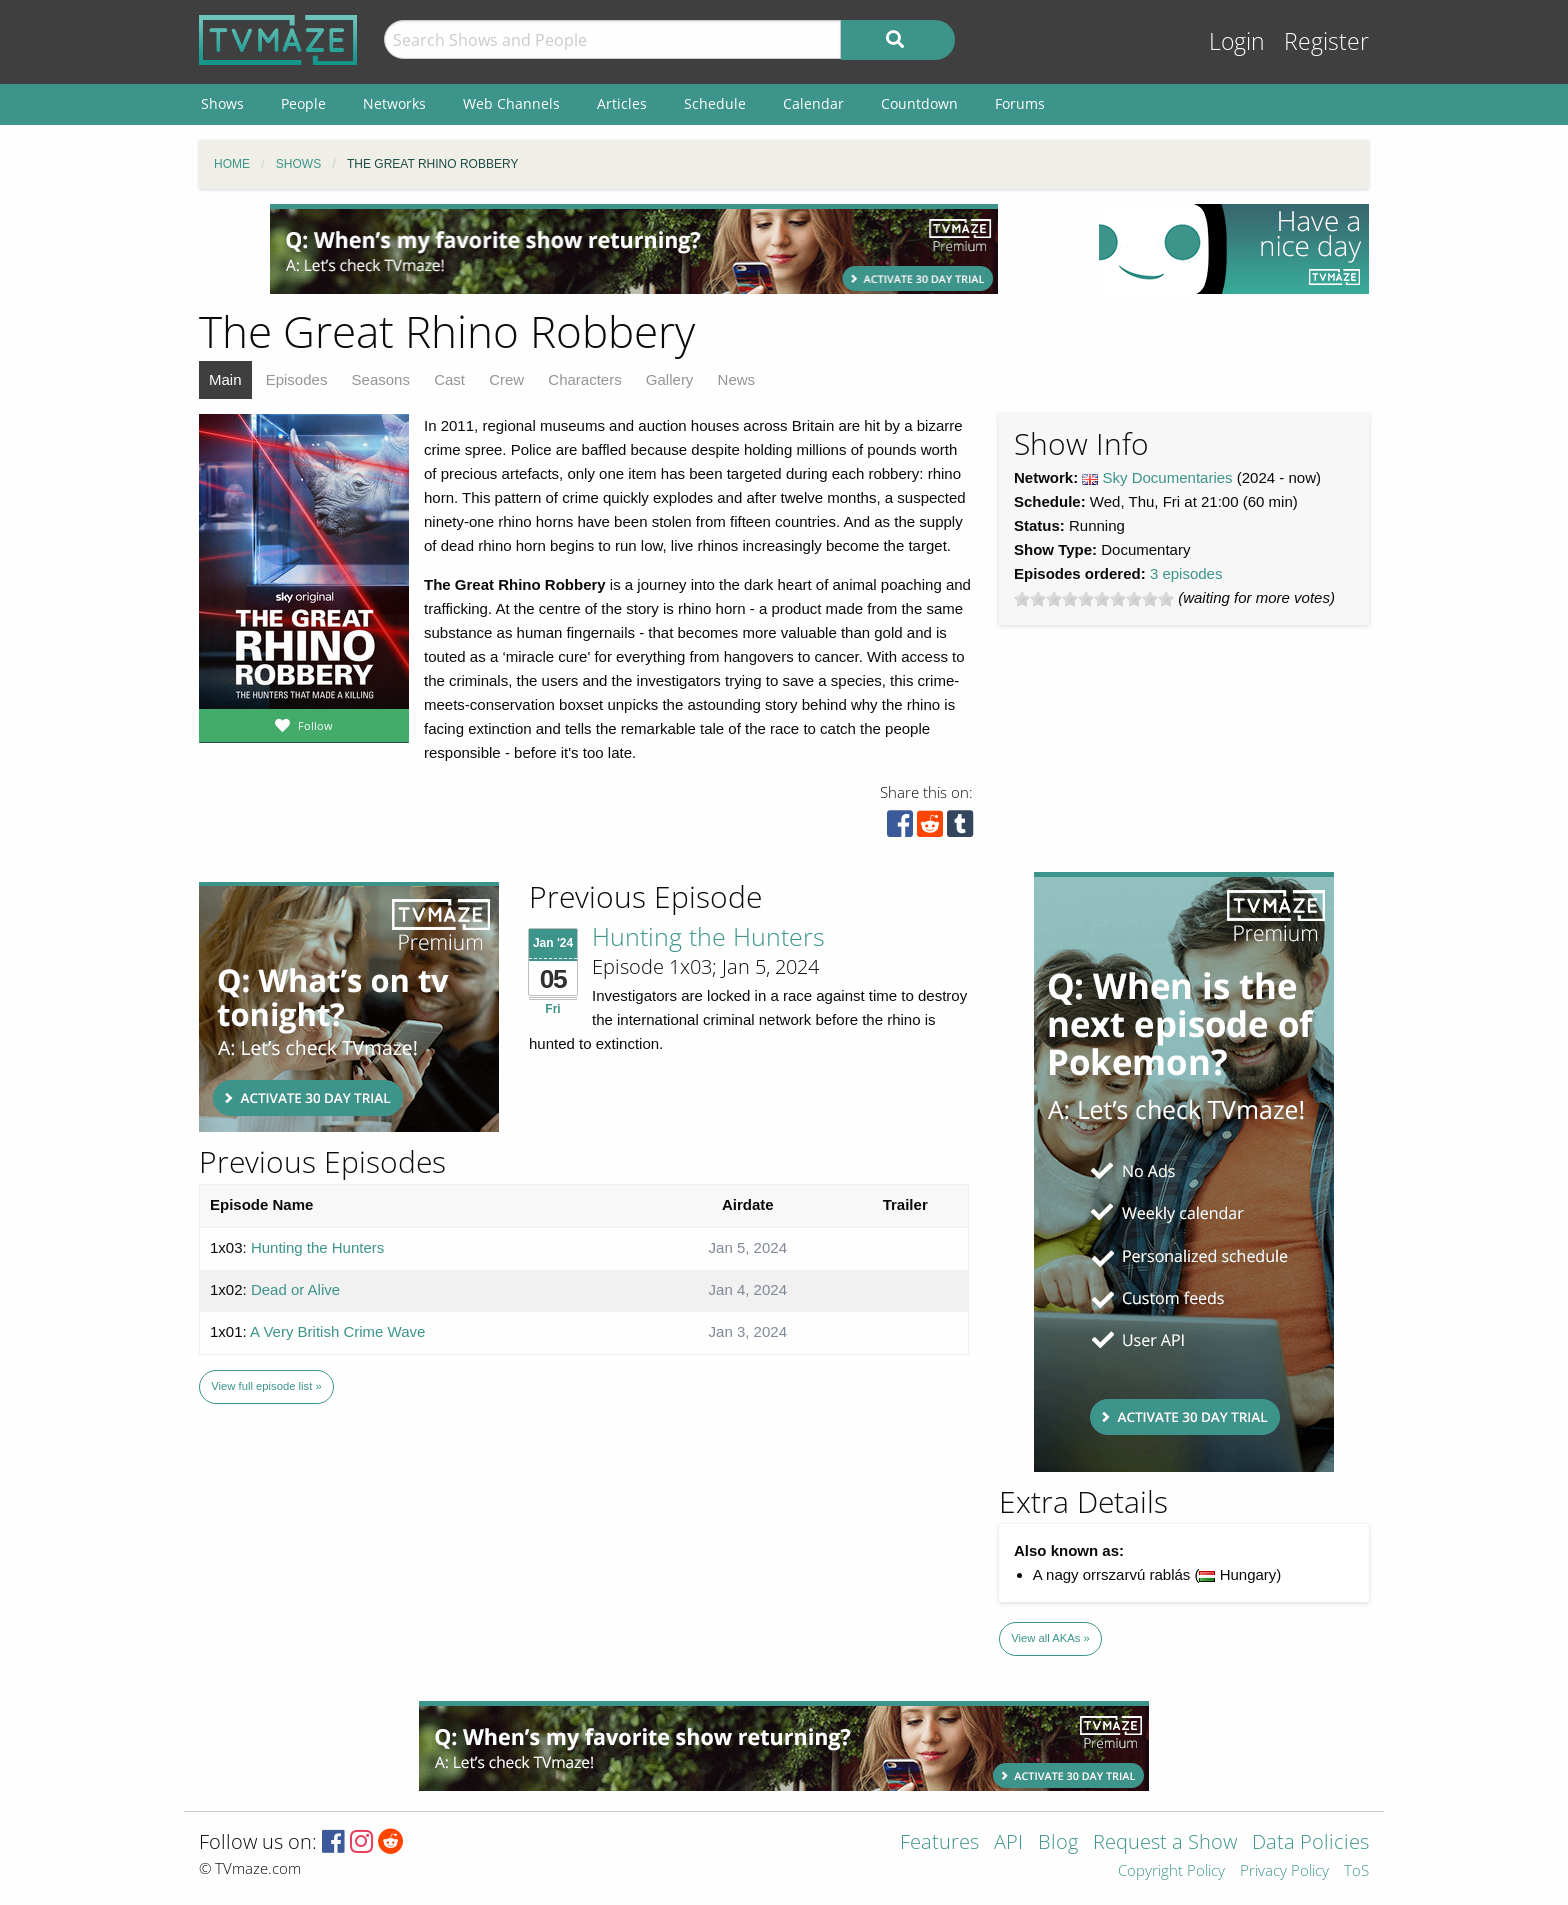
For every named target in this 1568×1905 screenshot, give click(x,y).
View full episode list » (266, 1386)
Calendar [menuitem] (813, 103)
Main (225, 379)
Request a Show (1165, 1843)
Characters (584, 379)
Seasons (381, 379)
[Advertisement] (634, 249)
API (1008, 1843)
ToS (1356, 1871)
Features (939, 1843)
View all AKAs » (1050, 1638)
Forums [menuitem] (1020, 103)
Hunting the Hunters (708, 936)
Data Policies (1310, 1843)
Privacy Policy (1284, 1871)
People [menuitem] (303, 103)
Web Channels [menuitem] (511, 103)
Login (1237, 41)
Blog (1058, 1843)
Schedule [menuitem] (715, 103)
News (737, 379)
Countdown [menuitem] (919, 103)
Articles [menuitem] (622, 103)
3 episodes (1186, 573)
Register (1326, 41)
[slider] (1094, 599)
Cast (449, 379)
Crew (506, 379)
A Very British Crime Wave (337, 1331)
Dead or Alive (295, 1289)
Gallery (670, 379)
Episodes (297, 379)
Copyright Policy (1171, 1871)
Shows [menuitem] (222, 103)
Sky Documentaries (1168, 477)
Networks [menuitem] (394, 103)
